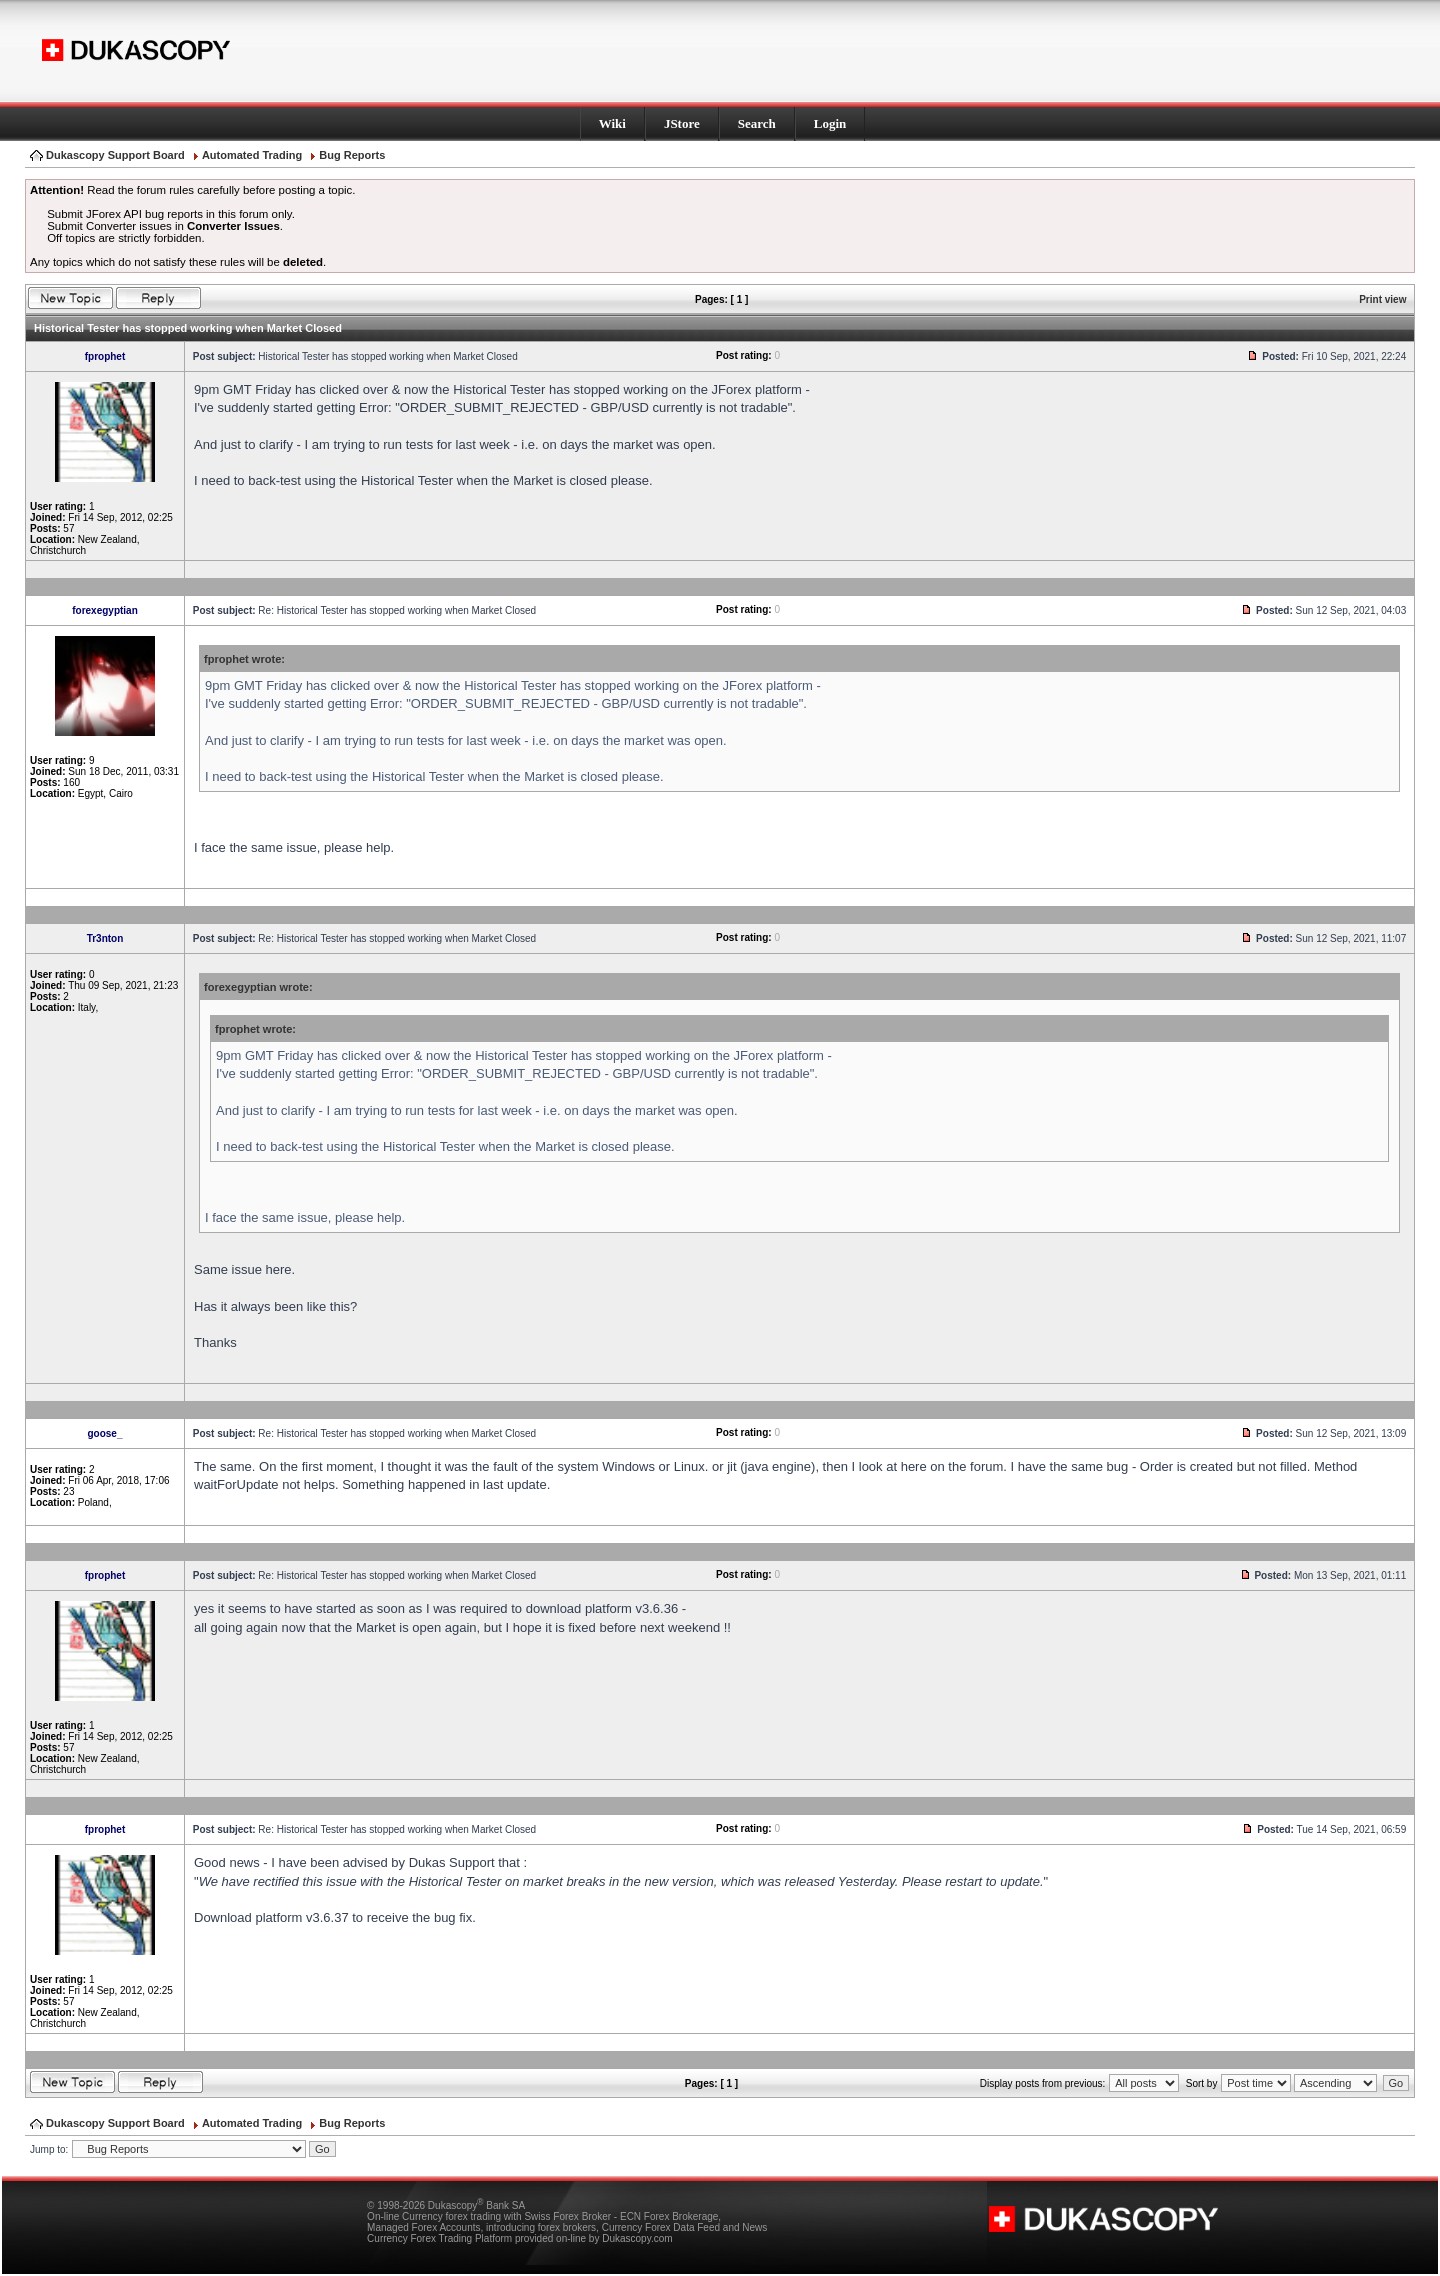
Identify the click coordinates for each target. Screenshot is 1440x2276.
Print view (1382, 299)
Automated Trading (252, 155)
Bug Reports (352, 155)
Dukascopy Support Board (115, 155)
